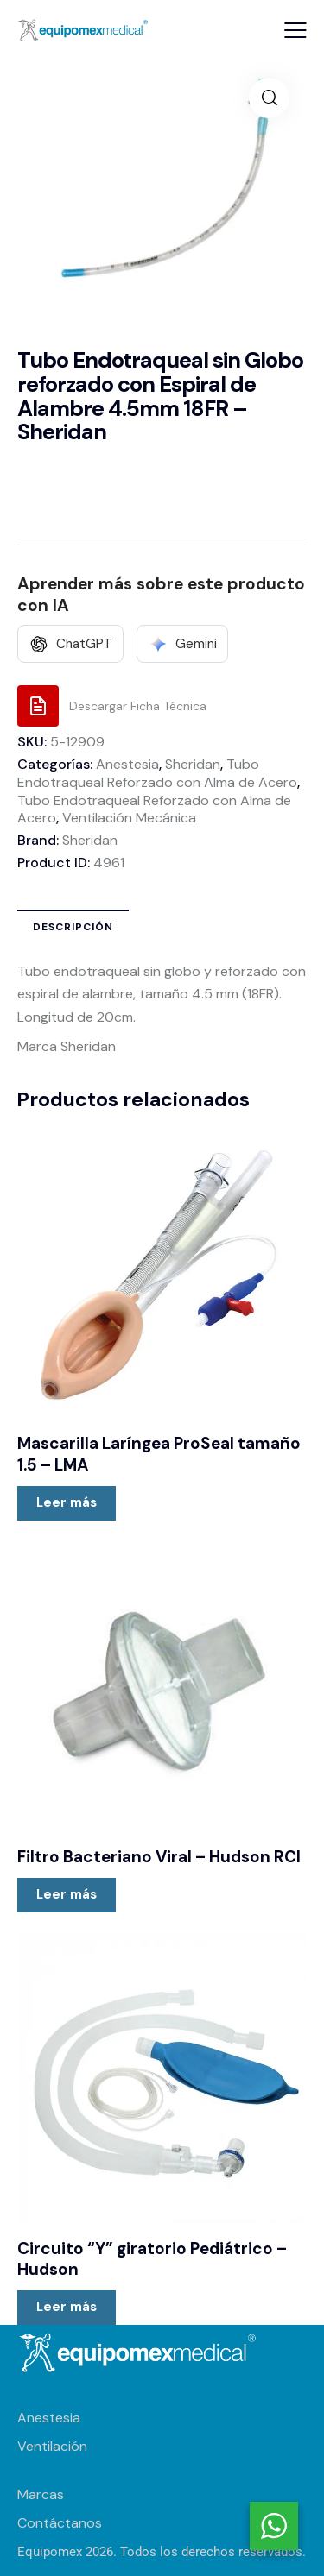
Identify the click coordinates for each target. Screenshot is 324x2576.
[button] (295, 30)
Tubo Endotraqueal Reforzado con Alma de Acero (157, 773)
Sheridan (192, 764)
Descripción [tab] (73, 927)
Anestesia (127, 764)
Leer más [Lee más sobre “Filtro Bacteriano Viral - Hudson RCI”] (66, 1894)
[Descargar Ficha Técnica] (111, 706)
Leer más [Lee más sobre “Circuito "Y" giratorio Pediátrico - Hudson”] (66, 2306)
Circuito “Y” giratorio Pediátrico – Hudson (152, 2260)
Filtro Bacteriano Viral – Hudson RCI (159, 1857)
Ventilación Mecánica (129, 818)
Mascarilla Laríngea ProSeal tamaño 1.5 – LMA (159, 1454)
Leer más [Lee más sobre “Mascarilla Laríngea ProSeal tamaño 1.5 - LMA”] (66, 1502)
